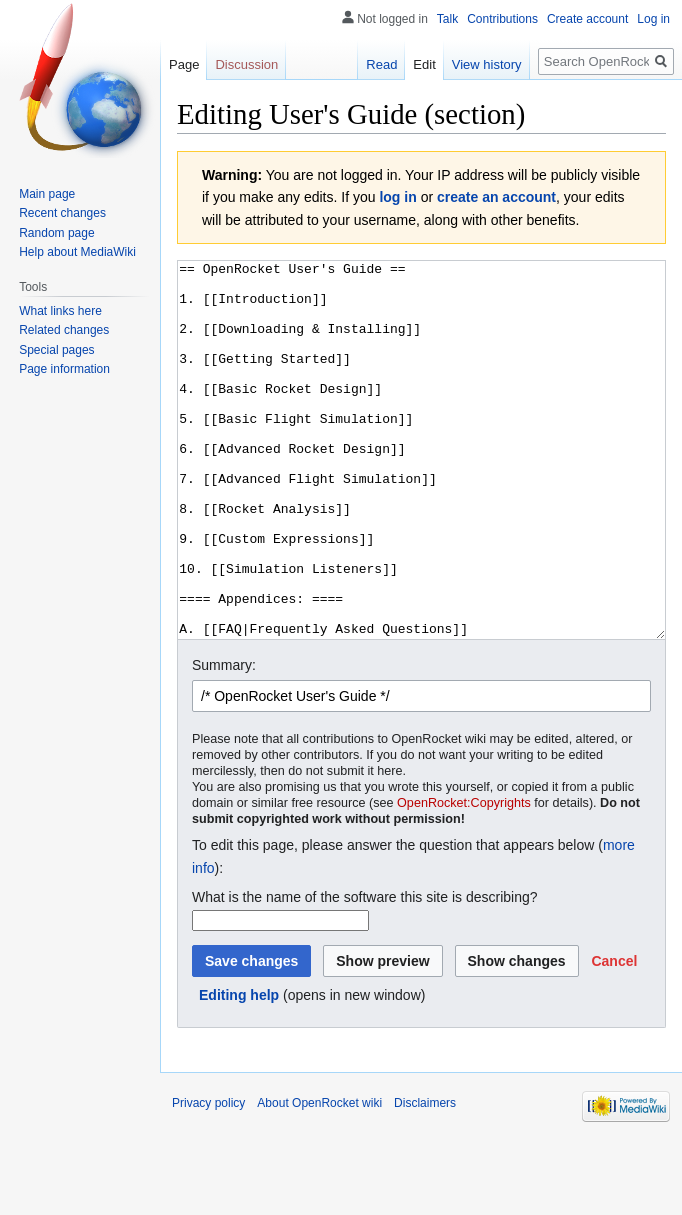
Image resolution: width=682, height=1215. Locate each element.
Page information (64, 369)
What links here (60, 311)
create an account (496, 197)
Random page (56, 233)
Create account (587, 19)
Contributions (502, 19)
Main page (47, 194)
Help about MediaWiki (77, 252)
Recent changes (62, 213)
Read (381, 64)
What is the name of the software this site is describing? (365, 972)
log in (397, 197)
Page (184, 64)
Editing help (239, 1070)
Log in (653, 19)
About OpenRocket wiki (319, 1178)
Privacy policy (208, 1178)
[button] (614, 1036)
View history (487, 64)
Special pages (56, 350)
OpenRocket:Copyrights (464, 878)
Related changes (64, 330)
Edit (424, 64)
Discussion (246, 64)
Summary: (224, 740)
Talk (447, 19)
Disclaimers (425, 1178)
